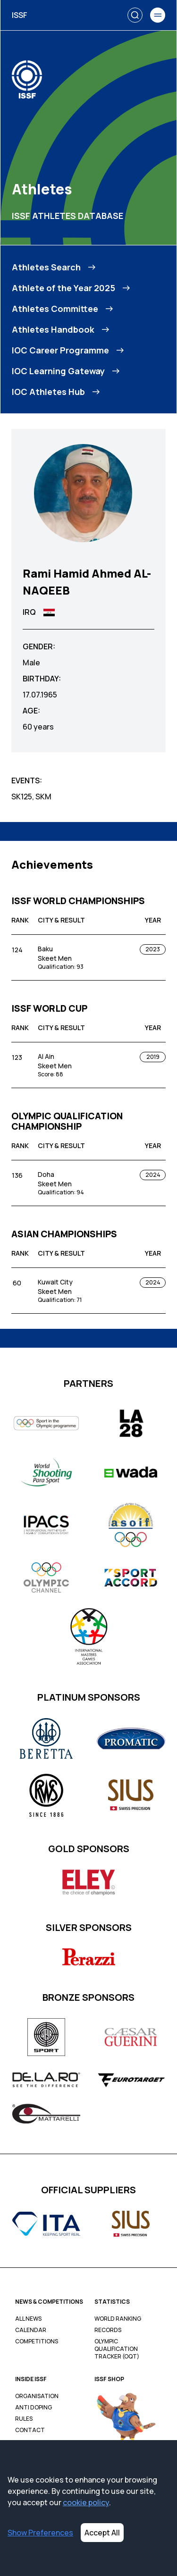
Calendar (30, 2330)
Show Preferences (40, 2532)
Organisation (37, 2396)
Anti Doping (33, 2407)
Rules (24, 2419)
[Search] (135, 15)
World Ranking (117, 2319)
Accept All (102, 2532)
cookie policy (86, 2502)
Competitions (36, 2341)
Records (107, 2330)
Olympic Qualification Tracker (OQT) (116, 2349)
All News (28, 2319)
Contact (30, 2430)
